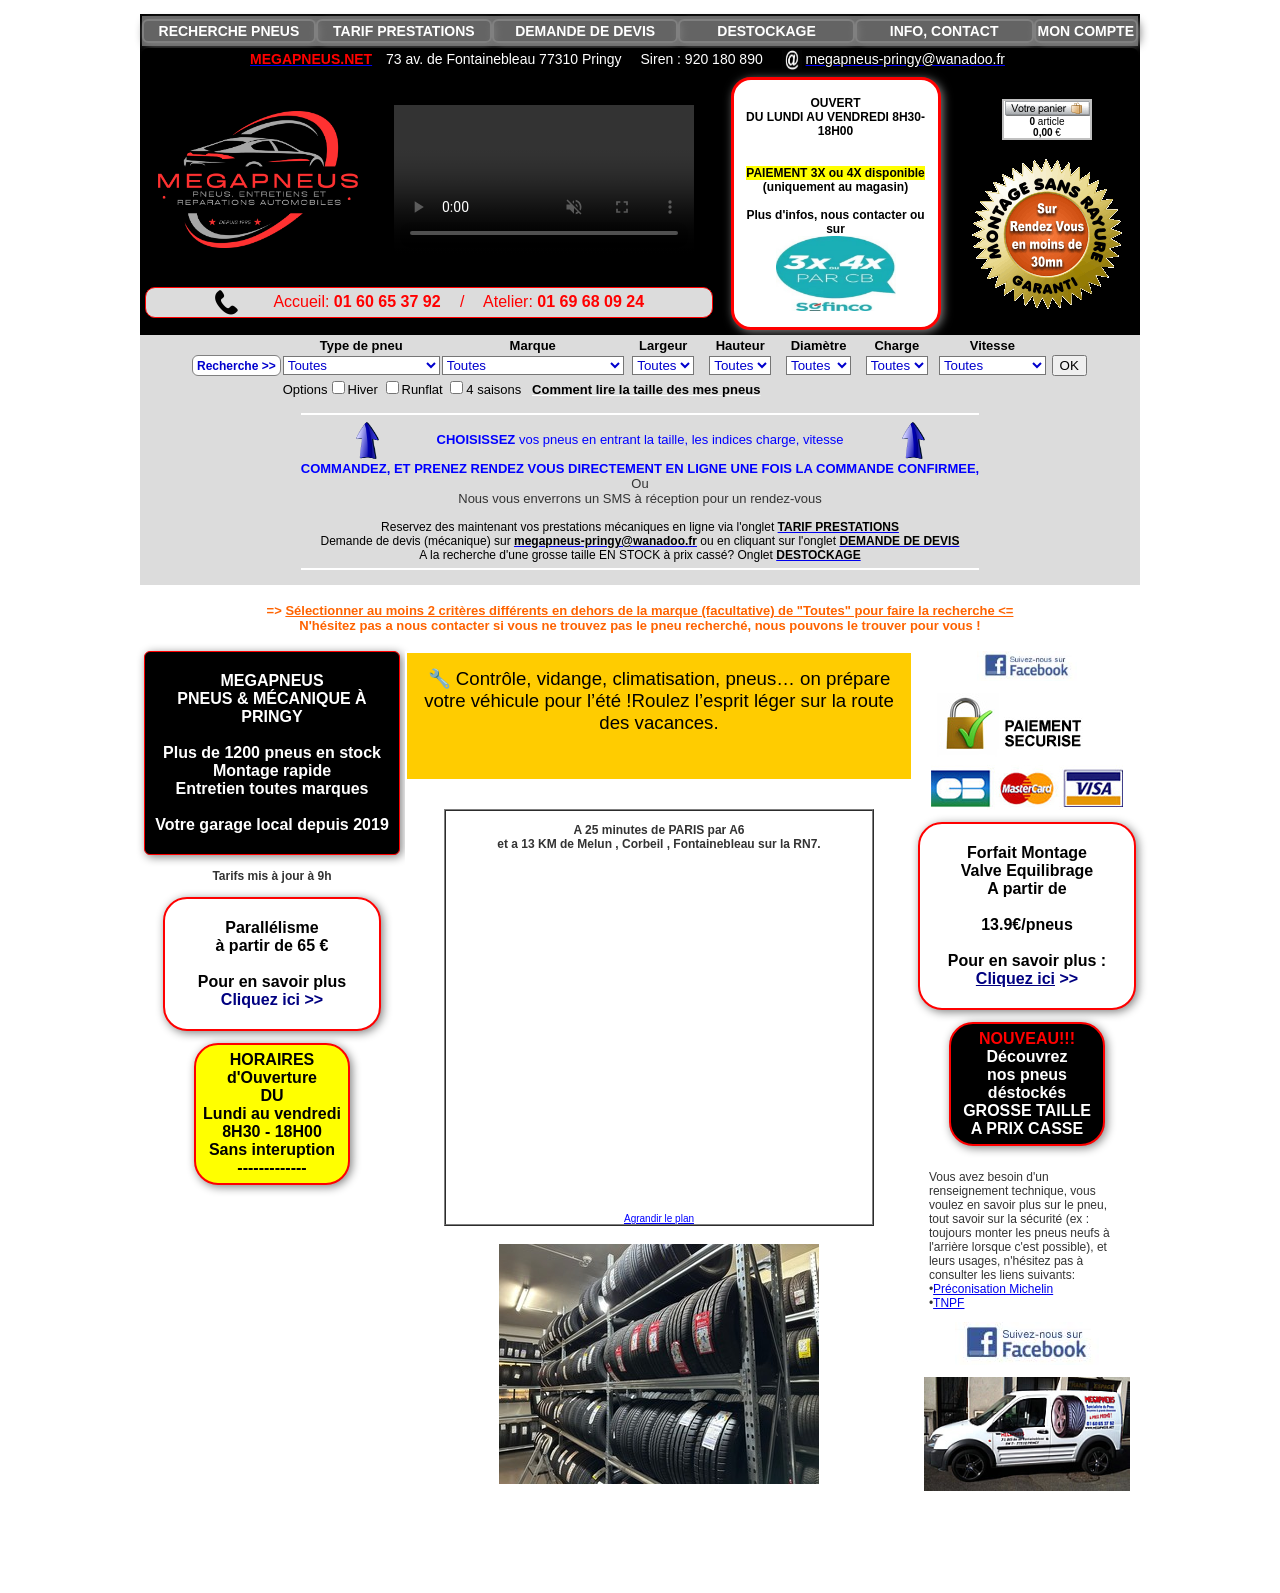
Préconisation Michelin (993, 1289)
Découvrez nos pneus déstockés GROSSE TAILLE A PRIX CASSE (1027, 1083)
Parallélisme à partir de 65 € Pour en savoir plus (272, 963)
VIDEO (544, 180)
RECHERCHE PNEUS (229, 31)
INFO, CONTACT (944, 31)
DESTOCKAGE (766, 31)
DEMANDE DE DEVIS (585, 31)
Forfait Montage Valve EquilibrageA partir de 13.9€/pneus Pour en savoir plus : (1027, 915)
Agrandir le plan (659, 1218)
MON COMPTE (1086, 31)
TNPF (948, 1303)
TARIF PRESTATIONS (404, 31)
